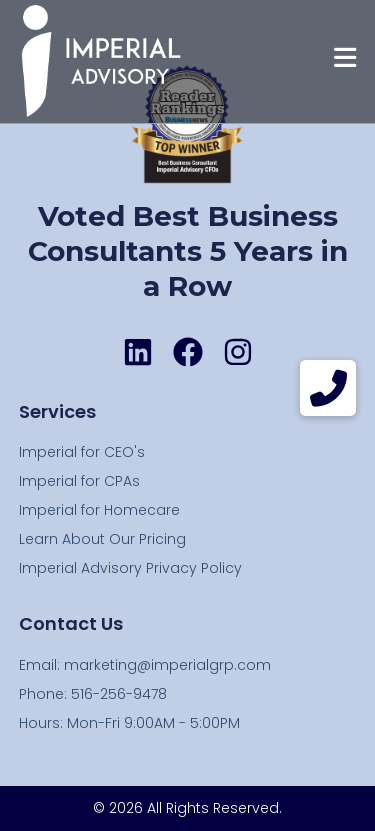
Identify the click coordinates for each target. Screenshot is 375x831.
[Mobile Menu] (345, 61)
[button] (328, 388)
